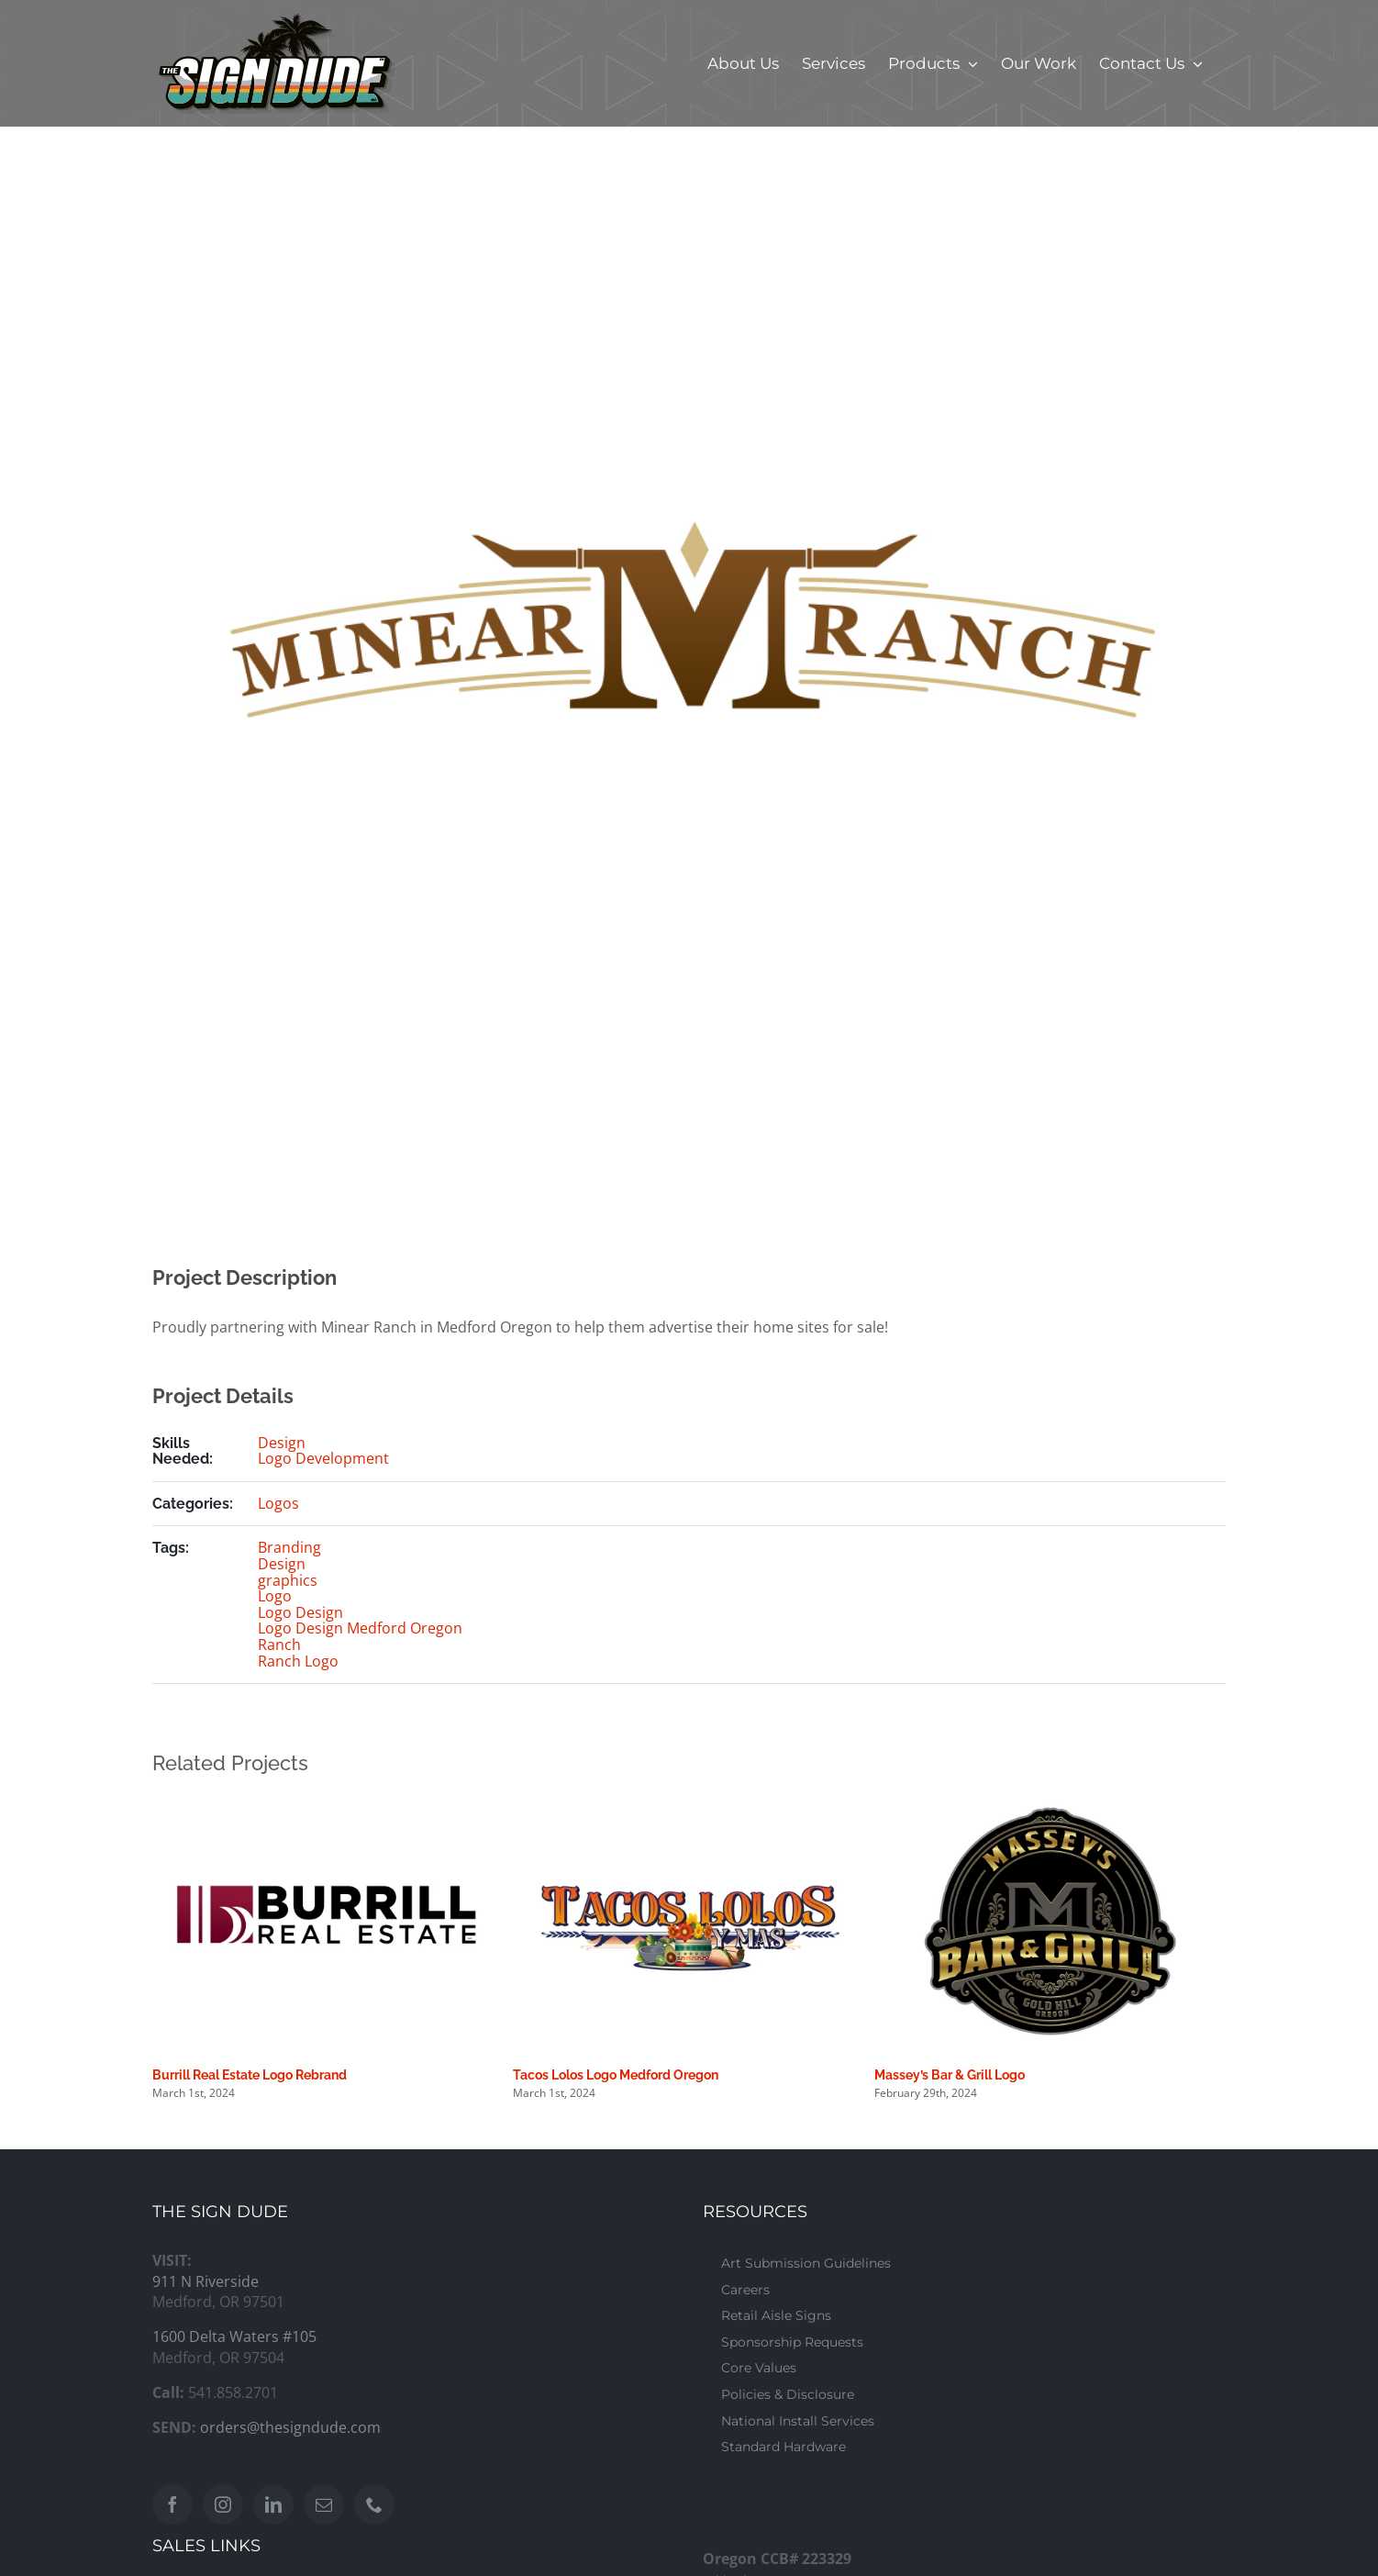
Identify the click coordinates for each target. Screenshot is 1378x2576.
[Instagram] (223, 2504)
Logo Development (323, 1458)
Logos (278, 1503)
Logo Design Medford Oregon (360, 1628)
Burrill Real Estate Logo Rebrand (249, 2075)
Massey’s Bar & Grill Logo (949, 2075)
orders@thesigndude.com (290, 2427)
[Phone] (374, 2504)
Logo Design (300, 1612)
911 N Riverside (205, 2281)
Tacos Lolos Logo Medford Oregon (615, 2075)
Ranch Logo (298, 1661)
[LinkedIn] (273, 2504)
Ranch (279, 1644)
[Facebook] (172, 2504)
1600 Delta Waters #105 (234, 2336)
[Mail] (324, 2504)
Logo (275, 1596)
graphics (287, 1580)
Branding (289, 1547)
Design (282, 1443)
